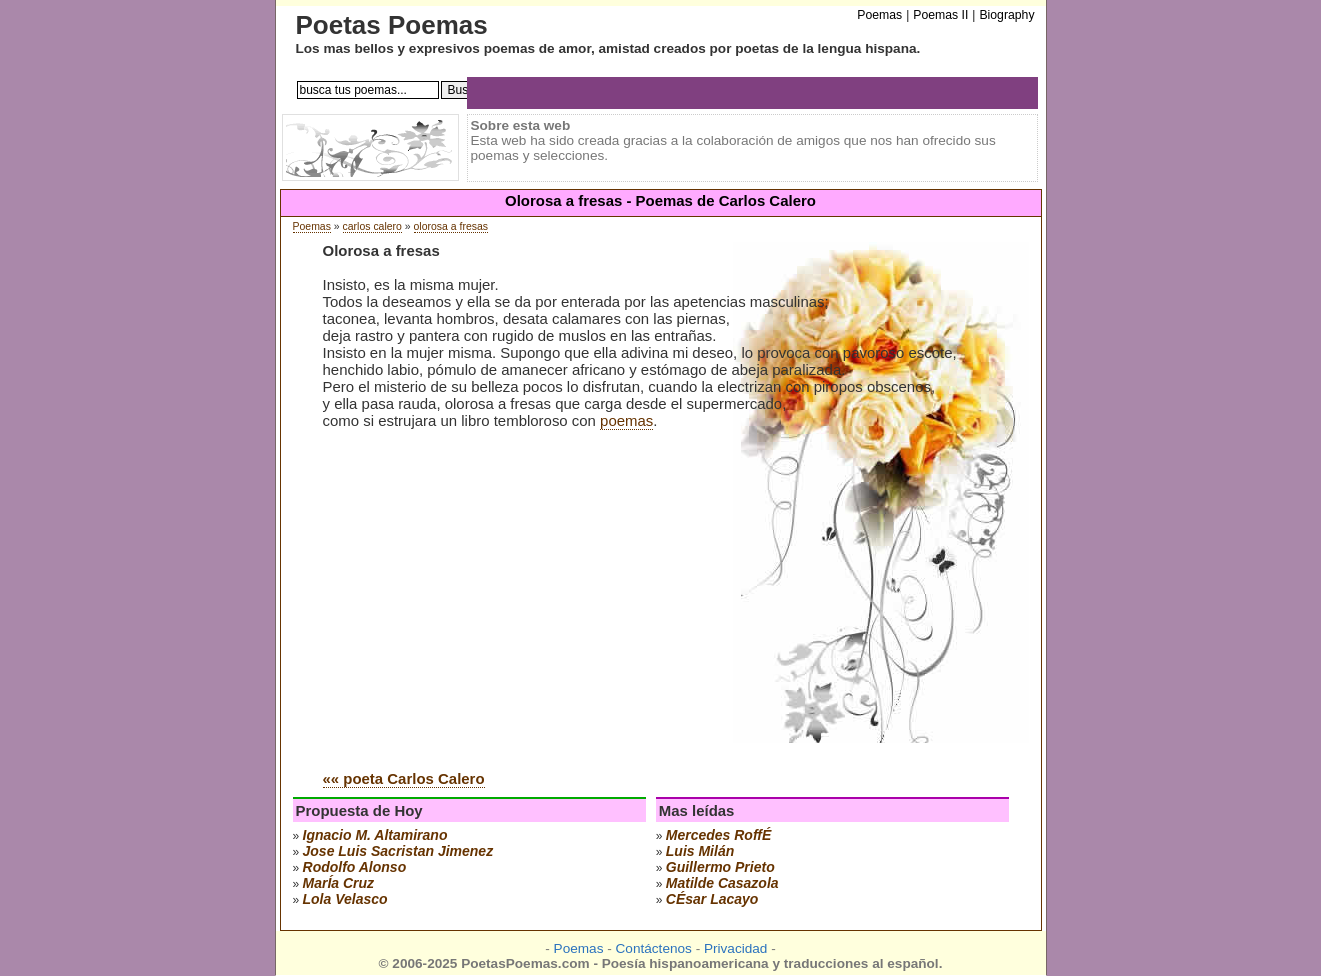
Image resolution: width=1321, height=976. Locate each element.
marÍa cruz (339, 883)
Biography (1006, 15)
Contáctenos (654, 948)
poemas (626, 420)
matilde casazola (722, 883)
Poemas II (940, 15)
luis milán (700, 851)
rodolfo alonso (355, 867)
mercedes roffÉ (719, 835)
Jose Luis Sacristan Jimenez (398, 851)
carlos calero (372, 226)
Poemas (312, 226)
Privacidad (735, 948)
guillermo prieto (720, 867)
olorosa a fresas (451, 226)
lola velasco (345, 899)
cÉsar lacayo (712, 899)
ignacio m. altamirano (375, 835)
